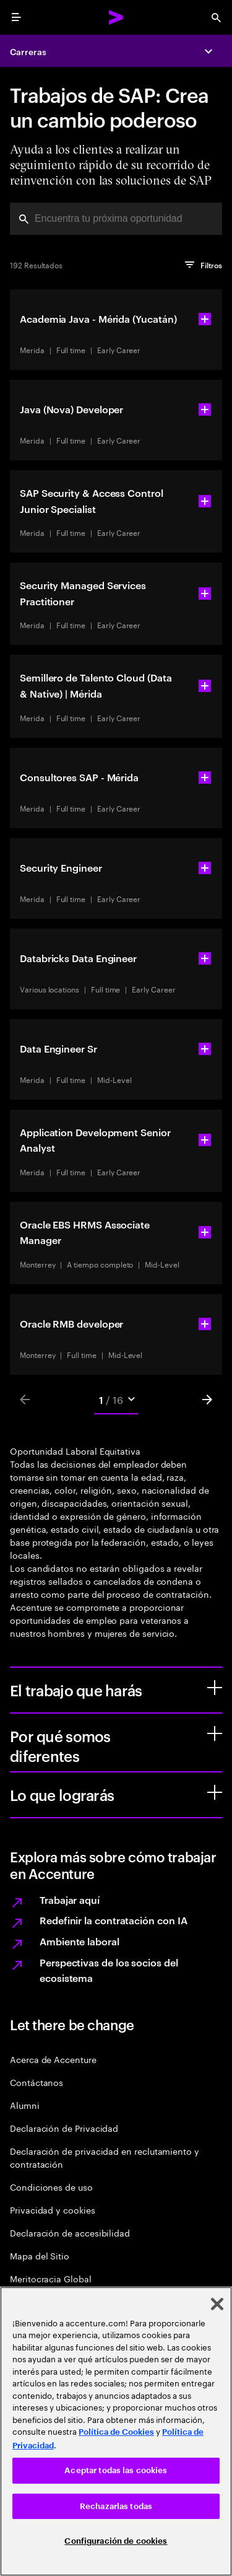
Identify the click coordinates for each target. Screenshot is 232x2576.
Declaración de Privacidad (64, 2127)
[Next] (207, 1399)
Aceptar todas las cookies (115, 2470)
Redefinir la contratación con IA (113, 1920)
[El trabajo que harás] (214, 1687)
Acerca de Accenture (53, 2059)
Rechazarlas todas (116, 2506)
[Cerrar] (217, 2304)
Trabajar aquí (70, 1899)
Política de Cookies (116, 2432)
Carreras (28, 51)
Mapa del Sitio (39, 2255)
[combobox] (116, 219)
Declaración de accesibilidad (70, 2232)
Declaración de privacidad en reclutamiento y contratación (104, 2157)
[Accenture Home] (116, 17)
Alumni (25, 2104)
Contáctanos (36, 2081)
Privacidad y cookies (52, 2209)
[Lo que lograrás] (214, 1792)
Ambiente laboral (79, 1941)
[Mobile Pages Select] (116, 1399)
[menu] (16, 17)
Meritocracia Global (51, 2278)
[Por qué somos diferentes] (214, 1733)
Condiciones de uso (51, 2186)
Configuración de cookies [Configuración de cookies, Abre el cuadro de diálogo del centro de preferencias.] (115, 2541)
